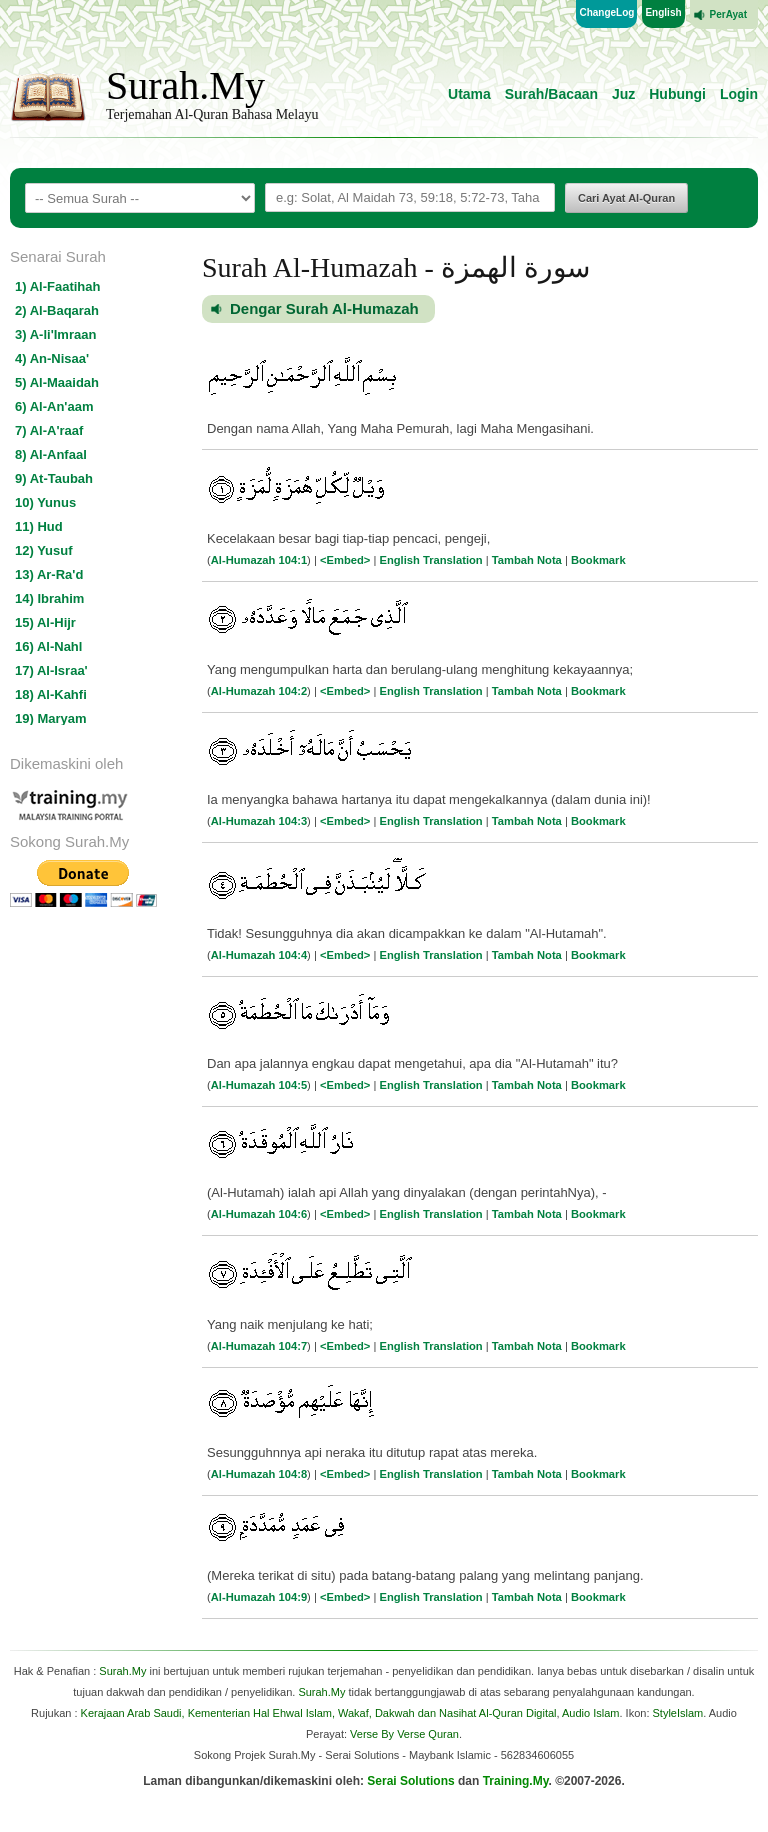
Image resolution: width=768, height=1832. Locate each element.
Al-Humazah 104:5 (259, 1085)
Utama (469, 94)
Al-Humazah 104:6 (259, 1214)
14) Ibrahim (49, 598)
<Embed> (345, 560)
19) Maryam (51, 718)
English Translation (430, 560)
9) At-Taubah (54, 478)
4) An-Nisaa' (52, 358)
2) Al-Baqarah (57, 310)
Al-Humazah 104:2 (259, 691)
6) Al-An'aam (54, 406)
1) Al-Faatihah (57, 286)
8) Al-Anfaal (51, 454)
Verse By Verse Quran (404, 1734)
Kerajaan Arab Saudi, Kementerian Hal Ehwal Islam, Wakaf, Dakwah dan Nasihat (279, 1713)
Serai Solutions (410, 1781)
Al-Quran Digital (518, 1713)
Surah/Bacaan (551, 94)
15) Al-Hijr (45, 622)
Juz (623, 94)
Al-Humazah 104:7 (259, 1346)
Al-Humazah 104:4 (259, 955)
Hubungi (677, 94)
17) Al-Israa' (51, 670)
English (663, 12)
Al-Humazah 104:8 (259, 1474)
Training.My (516, 1781)
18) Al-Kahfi (51, 694)
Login (739, 94)
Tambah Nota (527, 560)
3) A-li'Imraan (55, 334)
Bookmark (598, 560)
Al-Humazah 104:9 (259, 1597)
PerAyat (728, 14)
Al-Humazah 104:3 (259, 821)
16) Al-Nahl (48, 646)
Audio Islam (590, 1713)
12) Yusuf (44, 550)
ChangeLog (606, 12)
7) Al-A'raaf (49, 430)
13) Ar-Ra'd (49, 574)
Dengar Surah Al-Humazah (324, 308)
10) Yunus (45, 502)
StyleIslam (678, 1713)
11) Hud (39, 526)
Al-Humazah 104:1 (259, 560)
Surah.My (185, 85)
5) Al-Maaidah (57, 382)
